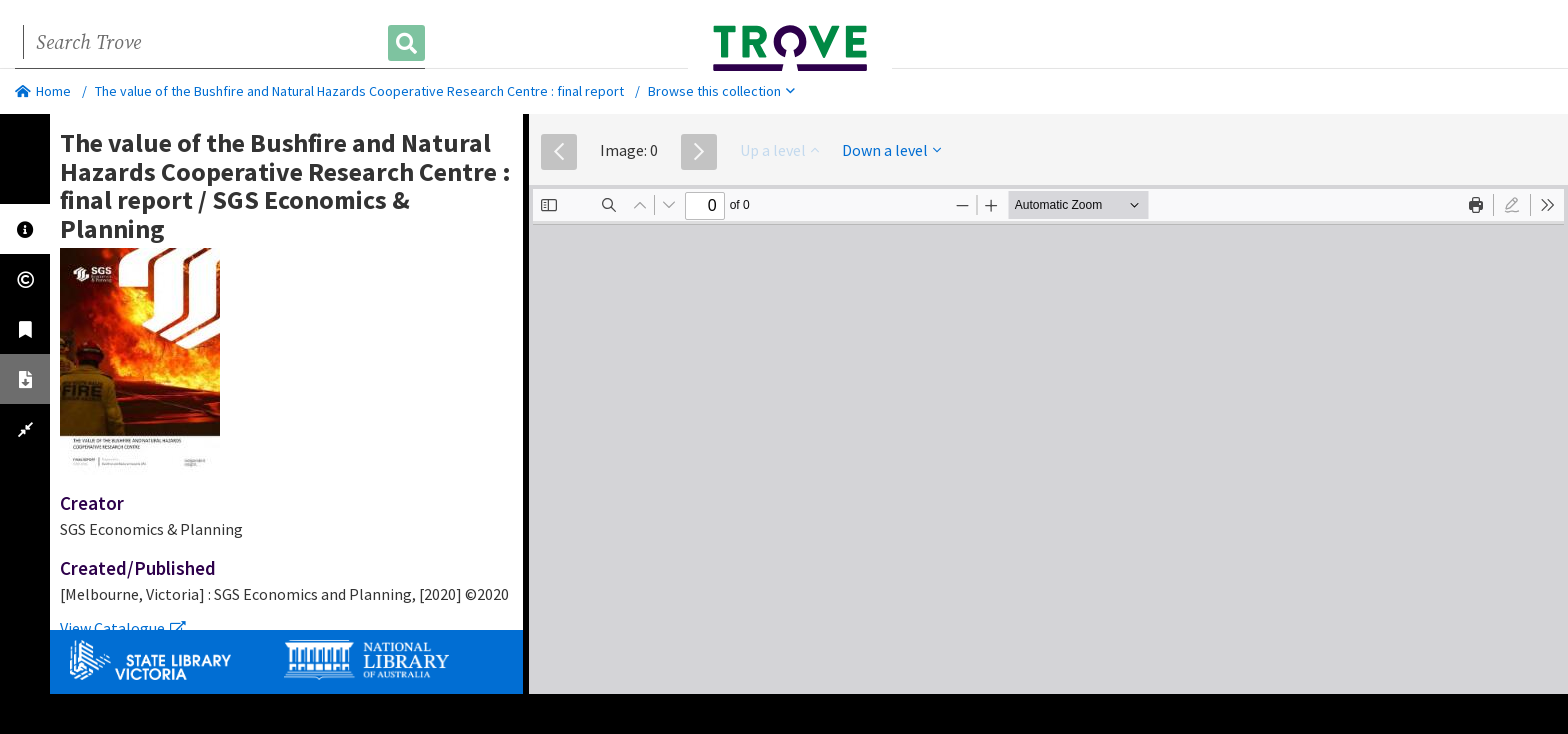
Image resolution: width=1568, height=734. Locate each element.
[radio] (1512, 205)
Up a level (779, 150)
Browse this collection (721, 91)
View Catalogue (123, 628)
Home (43, 91)
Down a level (891, 150)
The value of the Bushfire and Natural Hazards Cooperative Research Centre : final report (359, 91)
